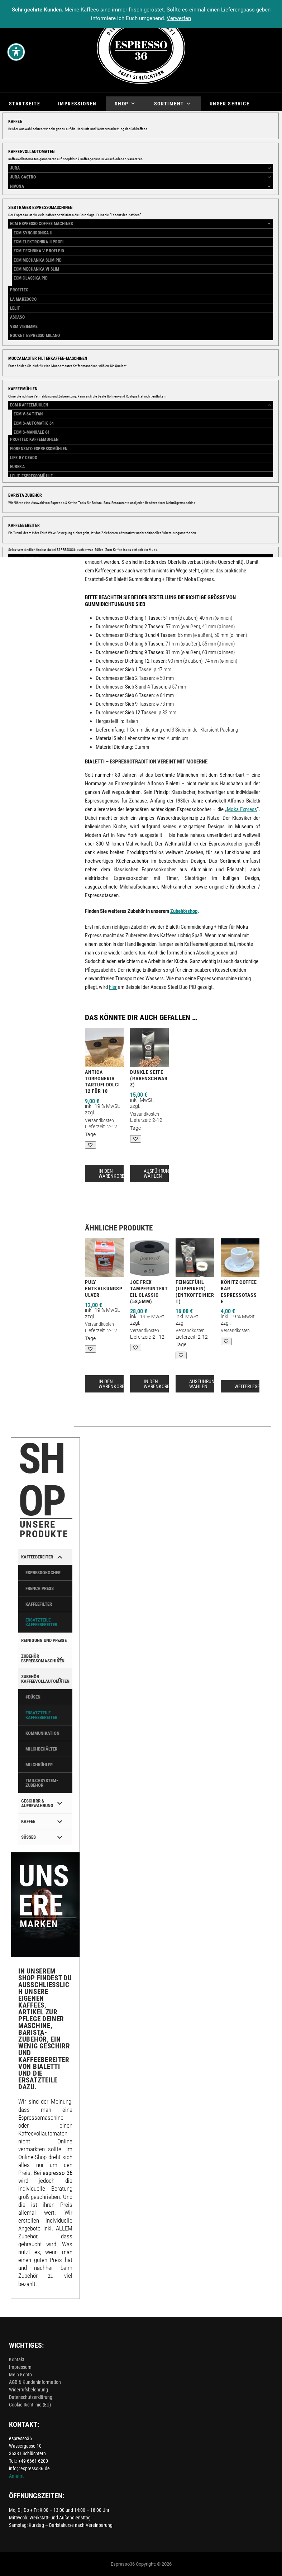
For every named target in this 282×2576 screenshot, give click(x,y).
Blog (15, 118)
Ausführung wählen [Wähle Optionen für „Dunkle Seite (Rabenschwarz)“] (158, 1173)
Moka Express (242, 809)
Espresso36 (123, 2564)
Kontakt (16, 2359)
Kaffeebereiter (229, 445)
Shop (125, 103)
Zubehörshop (190, 452)
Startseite (24, 103)
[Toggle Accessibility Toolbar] (16, 52)
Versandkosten (237, 230)
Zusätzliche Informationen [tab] (165, 501)
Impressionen (77, 103)
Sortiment (173, 103)
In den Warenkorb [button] (112, 1173)
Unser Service (229, 103)
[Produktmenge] (185, 350)
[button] (157, 185)
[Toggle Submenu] (59, 1557)
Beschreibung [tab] (102, 501)
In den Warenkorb (226, 352)
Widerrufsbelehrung (28, 2389)
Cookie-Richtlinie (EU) (30, 2405)
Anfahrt (16, 2476)
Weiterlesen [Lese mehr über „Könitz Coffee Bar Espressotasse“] (248, 1386)
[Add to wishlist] (181, 373)
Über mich (54, 118)
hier (113, 987)
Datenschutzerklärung (30, 2397)
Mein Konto (20, 2374)
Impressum (20, 2367)
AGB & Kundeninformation (35, 2382)
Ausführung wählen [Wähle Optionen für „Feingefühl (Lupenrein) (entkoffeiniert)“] (203, 1384)
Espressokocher (230, 473)
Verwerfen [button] (179, 18)
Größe (184, 325)
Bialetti (213, 439)
